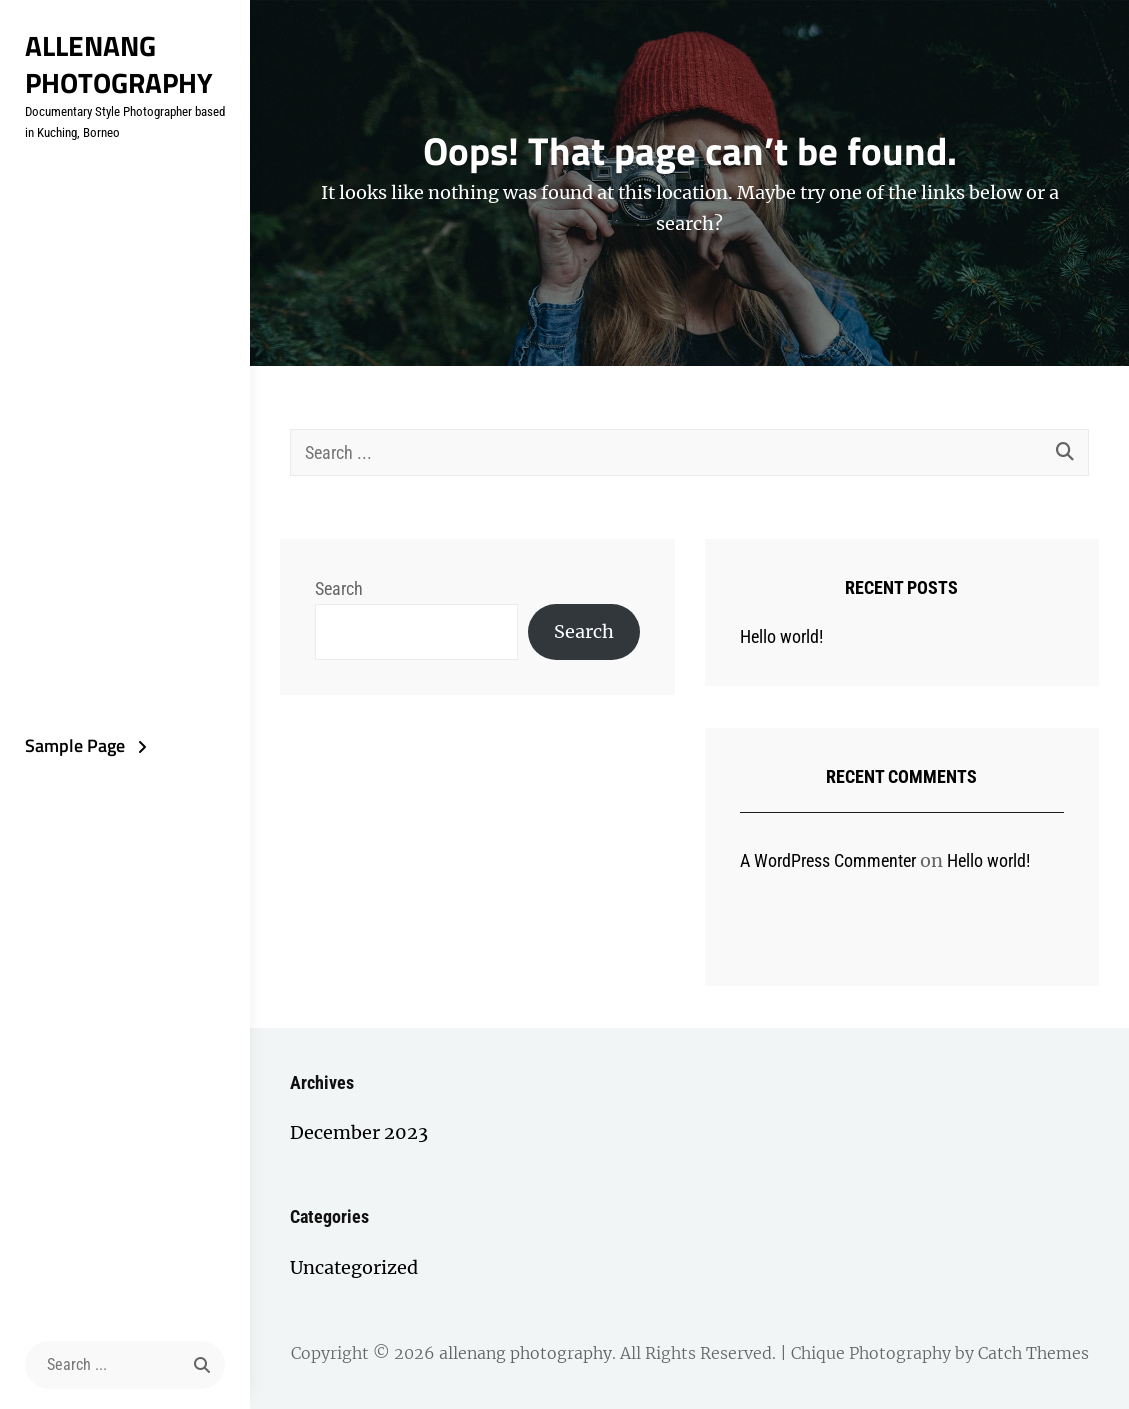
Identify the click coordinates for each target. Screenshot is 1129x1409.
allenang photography (119, 64)
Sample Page (75, 745)
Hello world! (781, 636)
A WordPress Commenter (828, 860)
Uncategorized (354, 1267)
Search (339, 588)
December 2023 (359, 1132)
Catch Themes (1033, 1353)
